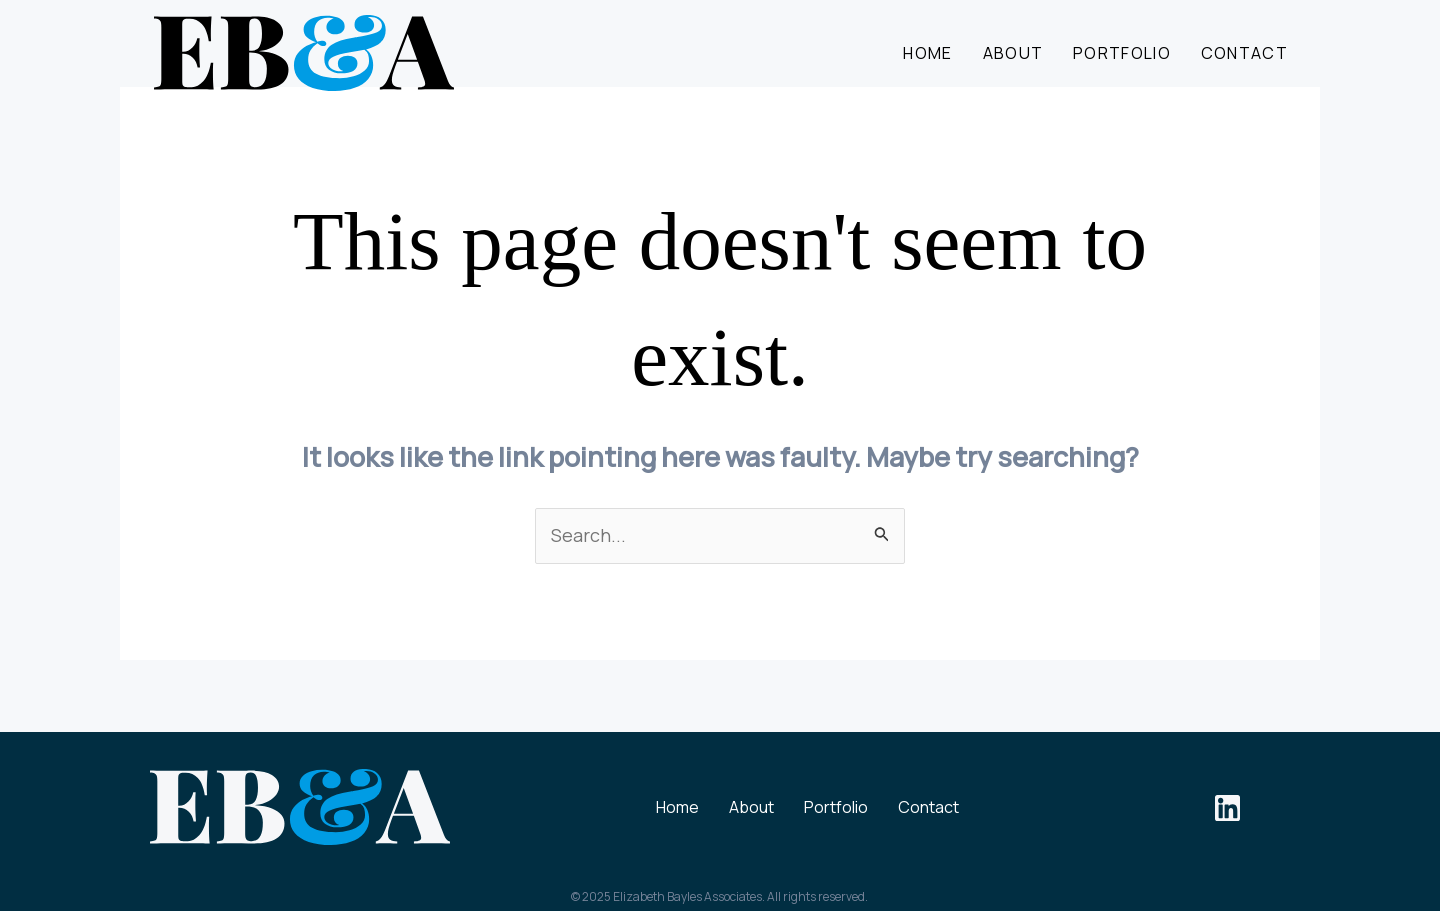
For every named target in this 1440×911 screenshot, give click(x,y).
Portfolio (1122, 53)
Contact (1244, 53)
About (1013, 53)
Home (927, 53)
